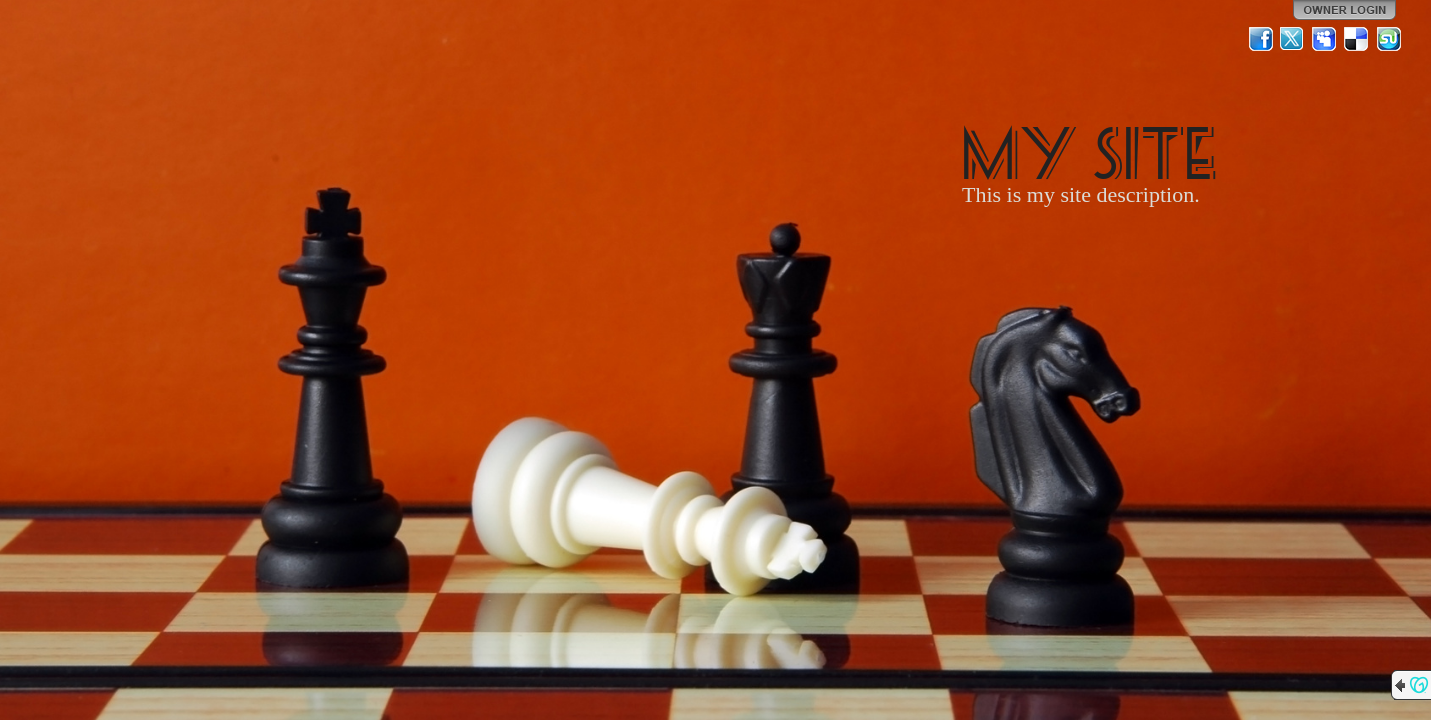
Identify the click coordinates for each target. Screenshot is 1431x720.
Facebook (1261, 39)
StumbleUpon (1389, 39)
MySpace (1325, 39)
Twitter (1293, 39)
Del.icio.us (1357, 39)
